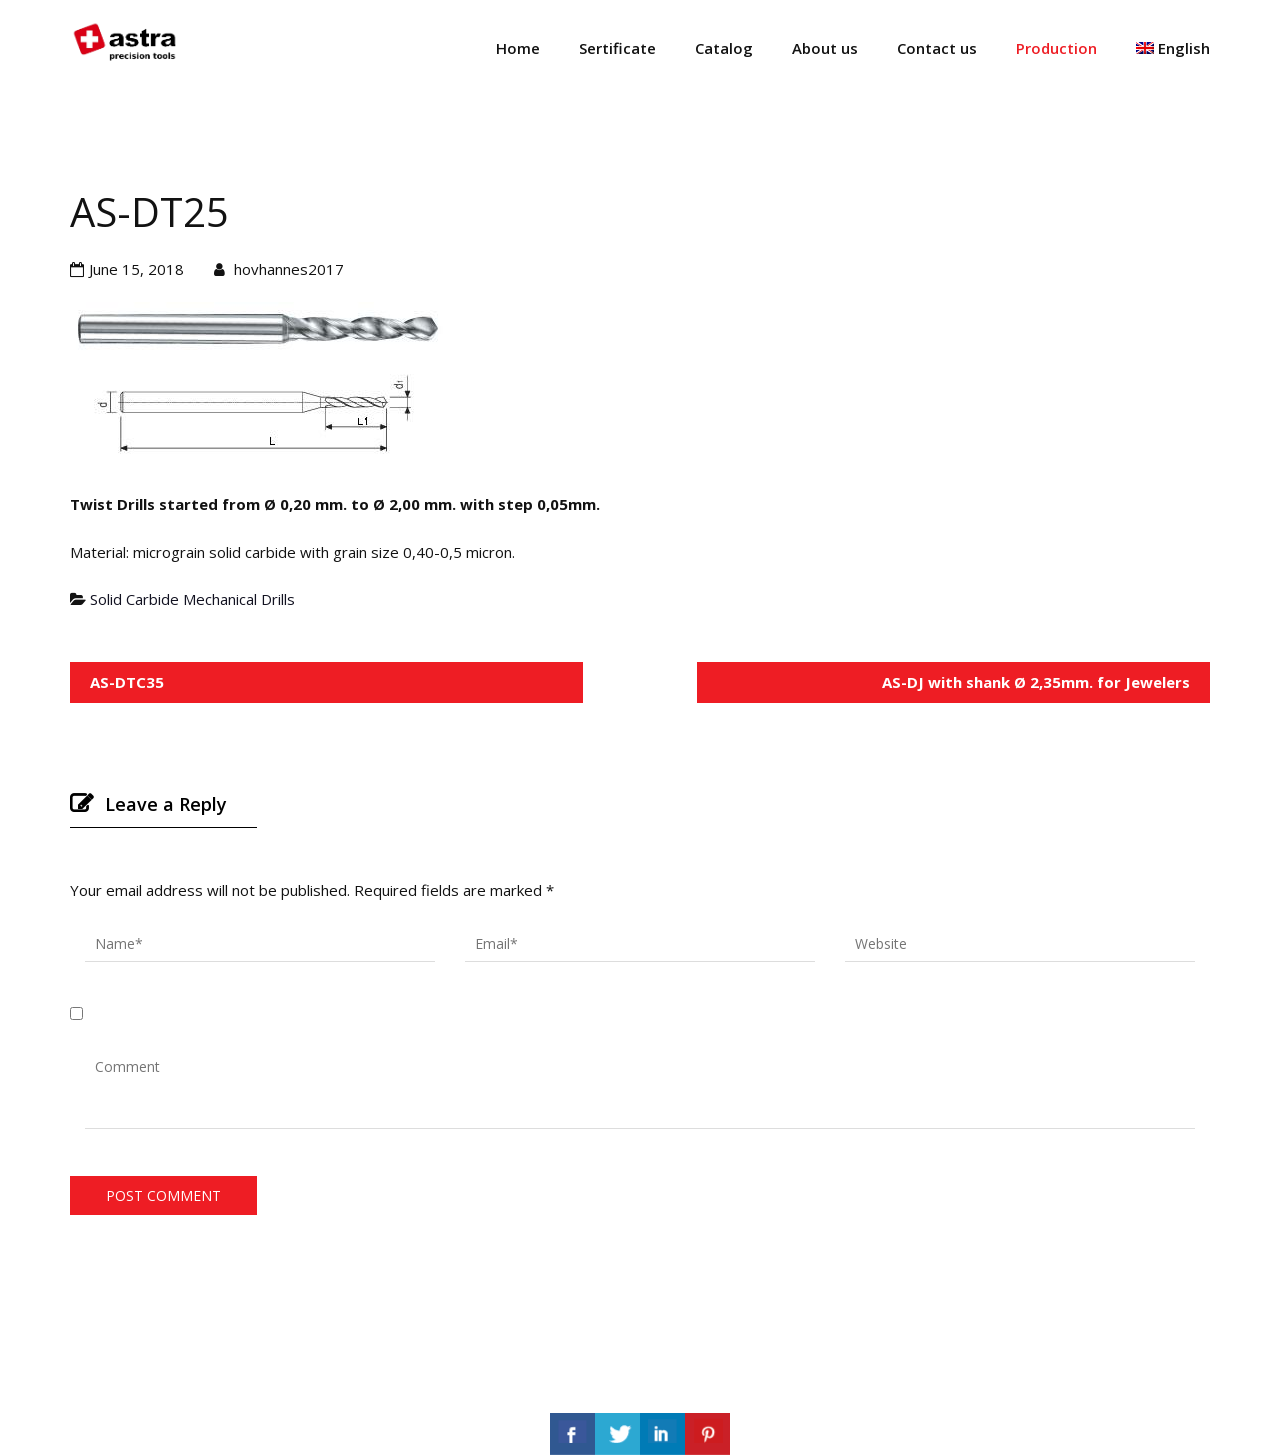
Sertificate (617, 48)
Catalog (724, 48)
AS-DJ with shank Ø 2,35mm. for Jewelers (1036, 682)
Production (1056, 48)
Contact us (937, 48)
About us (825, 48)
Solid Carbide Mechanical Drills (192, 599)
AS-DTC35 (127, 682)
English (1173, 48)
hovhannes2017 (289, 269)
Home (518, 48)
